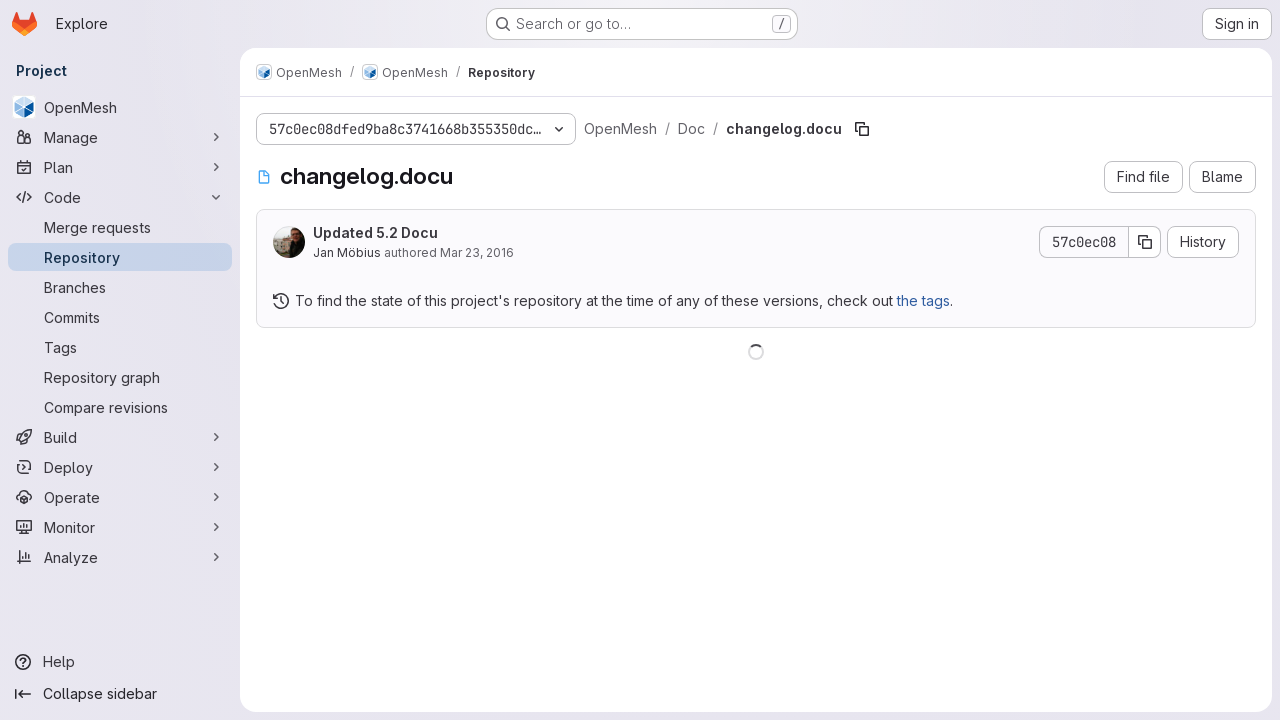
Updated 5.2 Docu (375, 232)
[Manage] (120, 137)
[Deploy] (120, 467)
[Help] (120, 662)
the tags (923, 300)
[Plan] (120, 167)
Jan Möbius (347, 252)
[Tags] (120, 347)
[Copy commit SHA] (1145, 242)
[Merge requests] (120, 227)
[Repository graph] (120, 377)
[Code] (120, 197)
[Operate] (120, 497)
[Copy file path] (862, 129)
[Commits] (120, 317)
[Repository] (120, 257)
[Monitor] (120, 527)
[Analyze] (120, 557)
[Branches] (120, 287)
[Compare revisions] (120, 407)
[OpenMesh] (120, 107)
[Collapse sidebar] (120, 694)
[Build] (120, 437)
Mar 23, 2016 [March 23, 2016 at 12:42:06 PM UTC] (477, 252)
